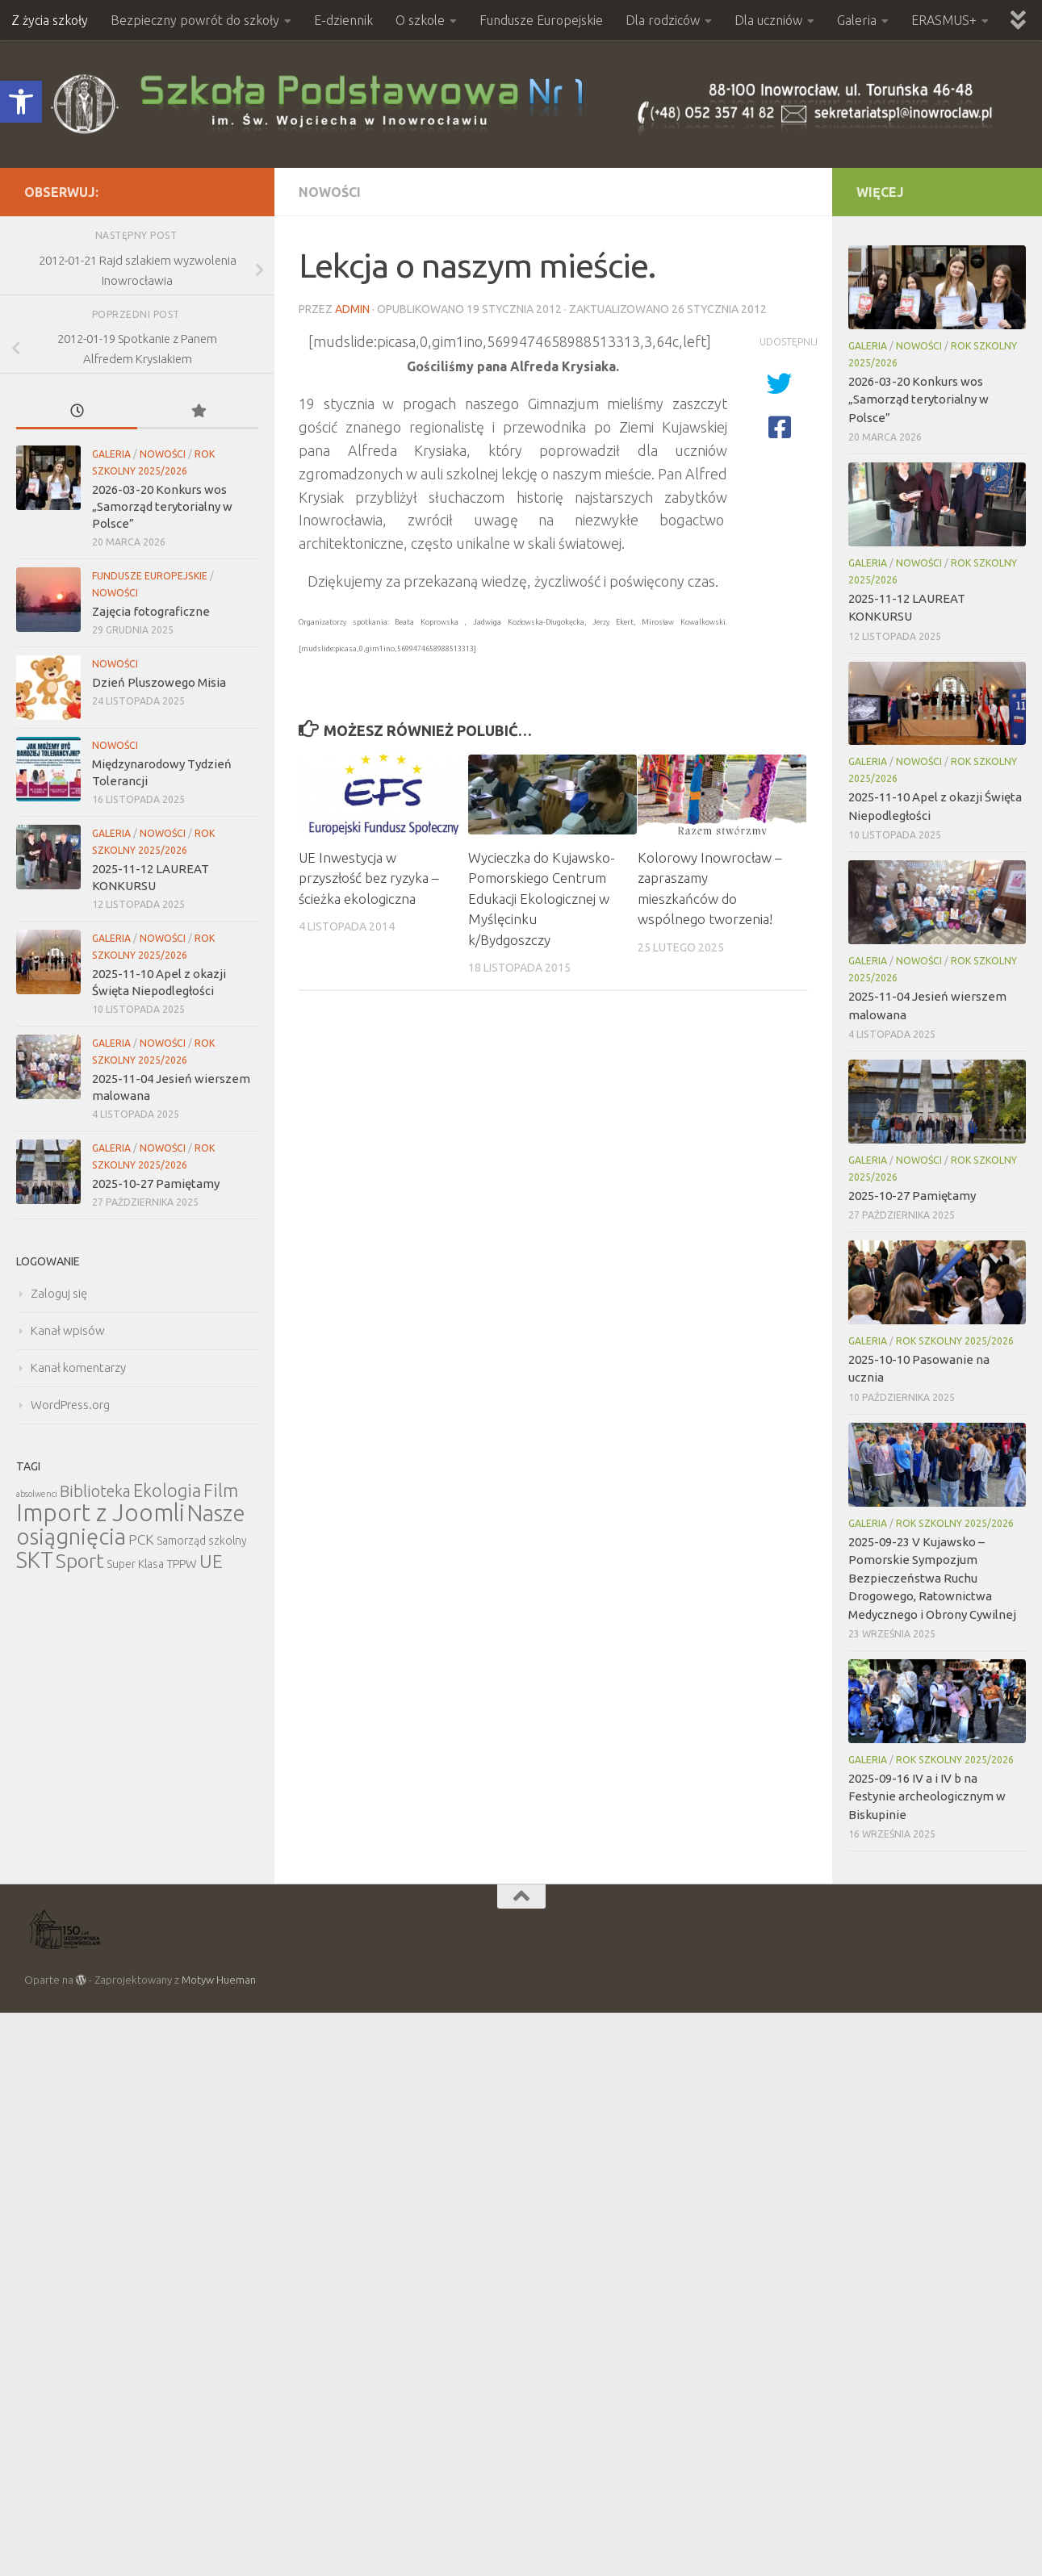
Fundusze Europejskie (541, 20)
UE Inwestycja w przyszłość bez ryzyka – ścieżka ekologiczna (368, 878)
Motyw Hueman (219, 1979)
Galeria (857, 20)
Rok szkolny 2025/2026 (955, 1341)
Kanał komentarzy (78, 1367)
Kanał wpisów (68, 1330)
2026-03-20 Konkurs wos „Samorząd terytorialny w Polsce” (162, 506)
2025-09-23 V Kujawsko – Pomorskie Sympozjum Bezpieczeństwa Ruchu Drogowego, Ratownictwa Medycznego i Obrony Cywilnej (932, 1578)
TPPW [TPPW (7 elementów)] (181, 1563)
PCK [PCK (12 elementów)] (141, 1539)
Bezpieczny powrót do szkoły (195, 20)
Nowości (330, 192)
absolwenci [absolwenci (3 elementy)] (36, 1494)
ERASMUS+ (944, 20)
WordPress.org (70, 1404)
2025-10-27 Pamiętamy (156, 1183)
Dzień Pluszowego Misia (159, 682)
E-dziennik (343, 20)
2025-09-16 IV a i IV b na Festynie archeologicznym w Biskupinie (927, 1796)
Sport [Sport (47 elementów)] (80, 1560)
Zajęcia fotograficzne (151, 611)
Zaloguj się (59, 1293)
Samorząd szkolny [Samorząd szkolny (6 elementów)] (202, 1540)
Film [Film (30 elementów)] (220, 1490)
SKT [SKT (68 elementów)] (34, 1560)
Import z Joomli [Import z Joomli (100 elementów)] (100, 1512)
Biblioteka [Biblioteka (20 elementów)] (95, 1491)
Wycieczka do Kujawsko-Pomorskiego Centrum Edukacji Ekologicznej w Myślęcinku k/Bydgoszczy (541, 898)
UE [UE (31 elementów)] (211, 1561)
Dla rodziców (663, 20)
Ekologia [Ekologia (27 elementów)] (167, 1490)
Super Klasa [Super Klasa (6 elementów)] (135, 1564)
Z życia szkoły (49, 20)
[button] (21, 102)
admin (352, 309)
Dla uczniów (768, 20)
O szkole (420, 20)
